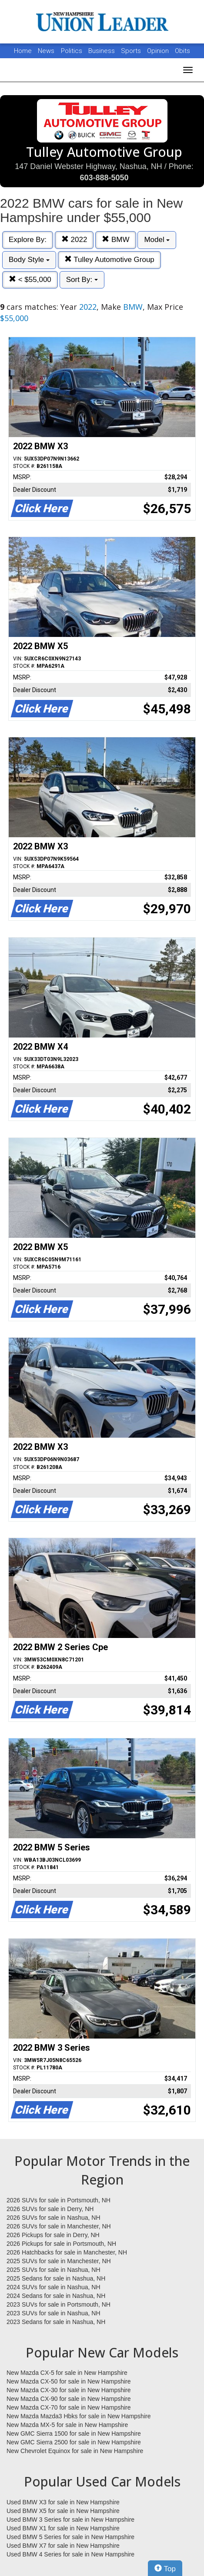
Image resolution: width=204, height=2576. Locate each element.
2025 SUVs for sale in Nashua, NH (53, 2269)
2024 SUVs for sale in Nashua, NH (53, 2287)
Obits (182, 51)
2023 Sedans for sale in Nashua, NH (56, 2321)
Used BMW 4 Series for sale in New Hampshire (70, 2554)
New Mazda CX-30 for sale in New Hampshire (69, 2390)
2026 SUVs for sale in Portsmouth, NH (58, 2200)
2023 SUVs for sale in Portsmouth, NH (58, 2304)
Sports (132, 51)
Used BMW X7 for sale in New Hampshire (63, 2545)
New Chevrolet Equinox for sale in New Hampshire (75, 2450)
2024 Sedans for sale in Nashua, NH (56, 2295)
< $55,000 (30, 279)
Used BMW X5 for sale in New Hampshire (63, 2510)
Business (102, 51)
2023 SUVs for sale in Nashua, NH (53, 2313)
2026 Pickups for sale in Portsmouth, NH (61, 2243)
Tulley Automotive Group (109, 259)
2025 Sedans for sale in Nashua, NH (56, 2278)
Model (157, 239)
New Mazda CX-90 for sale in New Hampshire (69, 2398)
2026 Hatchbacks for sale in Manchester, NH (67, 2252)
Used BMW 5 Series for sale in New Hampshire (70, 2536)
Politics (71, 51)
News (46, 51)
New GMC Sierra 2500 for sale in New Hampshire (74, 2442)
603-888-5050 (104, 177)
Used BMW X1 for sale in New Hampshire (63, 2528)
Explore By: (28, 239)
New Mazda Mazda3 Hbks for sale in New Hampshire (78, 2416)
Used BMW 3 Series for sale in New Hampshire (70, 2519)
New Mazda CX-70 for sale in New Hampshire (69, 2407)
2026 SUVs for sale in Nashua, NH (53, 2217)
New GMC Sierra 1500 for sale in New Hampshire (74, 2433)
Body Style (29, 259)
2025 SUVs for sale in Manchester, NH (59, 2261)
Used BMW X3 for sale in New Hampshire (63, 2502)
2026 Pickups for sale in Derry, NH (53, 2234)
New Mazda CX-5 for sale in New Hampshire (67, 2372)
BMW (115, 239)
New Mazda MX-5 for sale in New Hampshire (67, 2424)
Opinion (159, 51)
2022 (74, 239)
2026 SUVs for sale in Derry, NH (50, 2208)
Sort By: (82, 279)
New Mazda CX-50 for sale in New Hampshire (69, 2381)
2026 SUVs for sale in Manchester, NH (59, 2226)
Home (23, 51)
